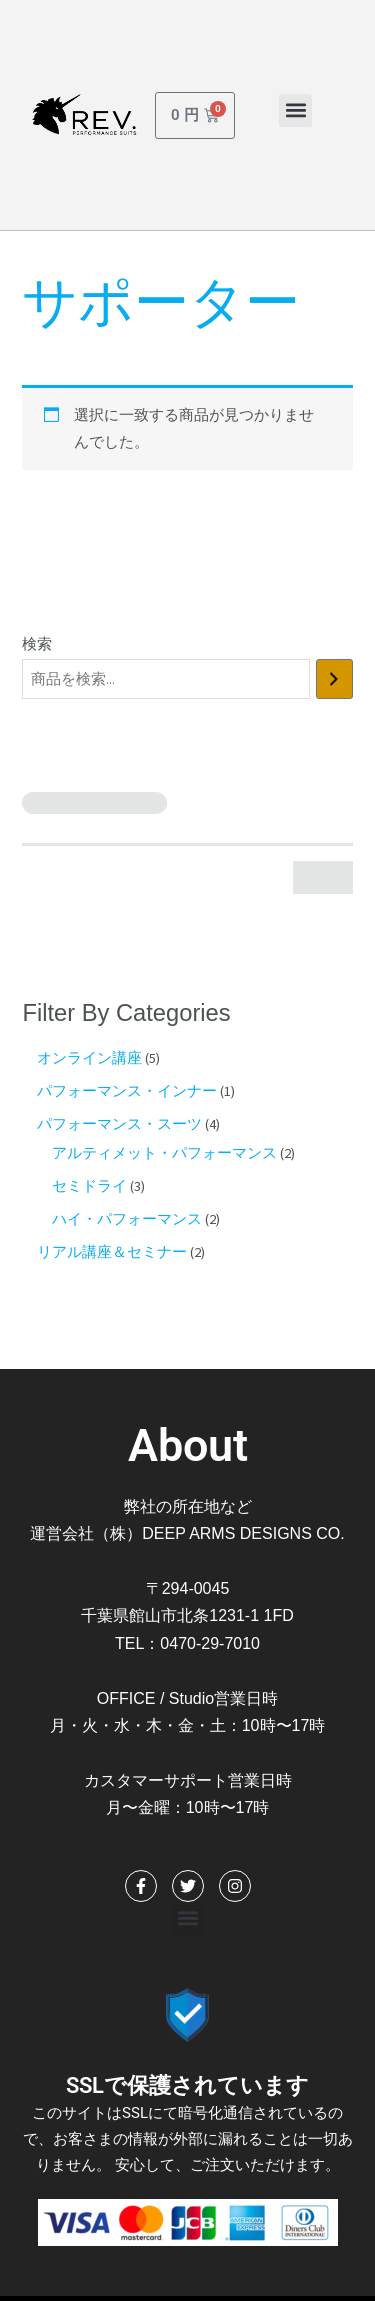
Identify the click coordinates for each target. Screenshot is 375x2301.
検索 (37, 644)
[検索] (334, 679)
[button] (295, 110)
